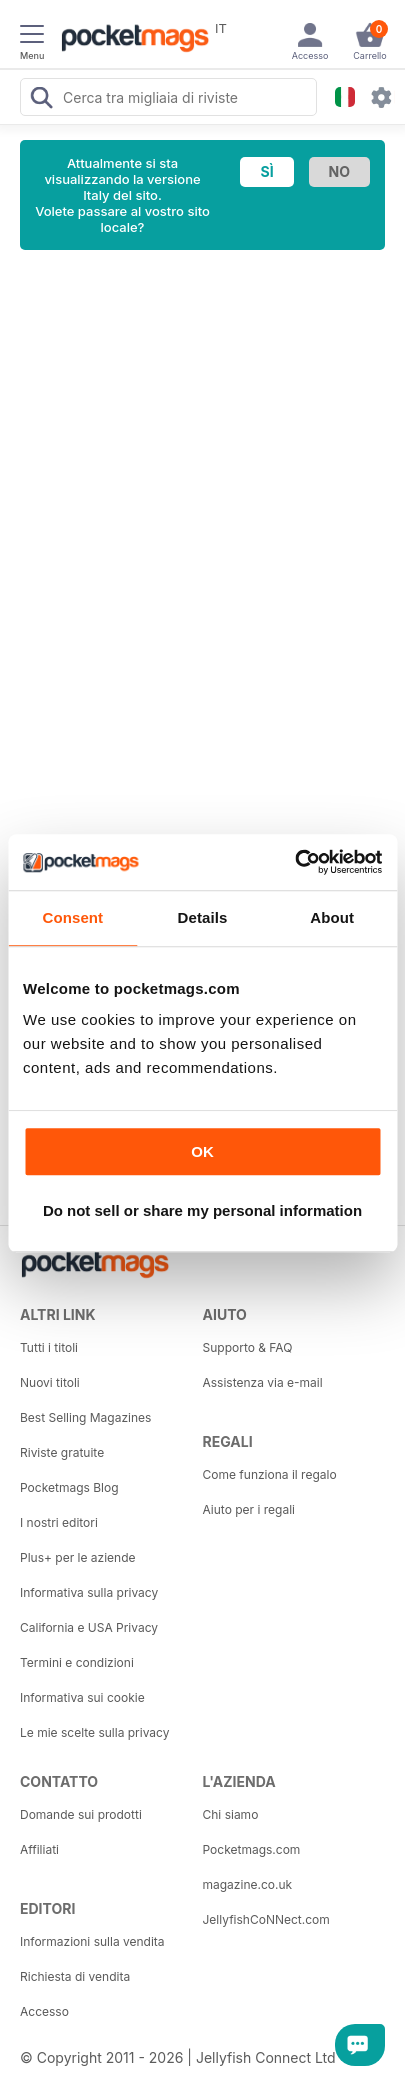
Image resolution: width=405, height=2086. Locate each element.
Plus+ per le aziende (78, 1557)
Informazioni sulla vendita (92, 1941)
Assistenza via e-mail (263, 1382)
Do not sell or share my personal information (202, 1210)
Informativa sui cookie (82, 1697)
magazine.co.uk (248, 1884)
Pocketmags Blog (69, 1487)
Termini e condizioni (77, 1662)
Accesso (44, 2011)
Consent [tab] (72, 917)
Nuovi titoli (50, 1382)
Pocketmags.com (252, 1849)
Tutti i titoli (49, 1347)
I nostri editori (59, 1522)
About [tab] (332, 917)
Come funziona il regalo (270, 1474)
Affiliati (39, 1849)
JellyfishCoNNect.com (266, 1919)
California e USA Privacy (89, 1627)
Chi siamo (231, 1814)
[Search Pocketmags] (41, 100)
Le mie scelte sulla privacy (94, 1732)
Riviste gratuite (62, 1452)
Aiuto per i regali (249, 1509)
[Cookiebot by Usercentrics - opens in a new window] (294, 862)
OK (202, 1151)
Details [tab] (203, 917)
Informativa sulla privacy (89, 1592)
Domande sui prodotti (81, 1814)
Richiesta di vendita (75, 1976)
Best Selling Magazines (85, 1417)
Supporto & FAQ (248, 1347)
